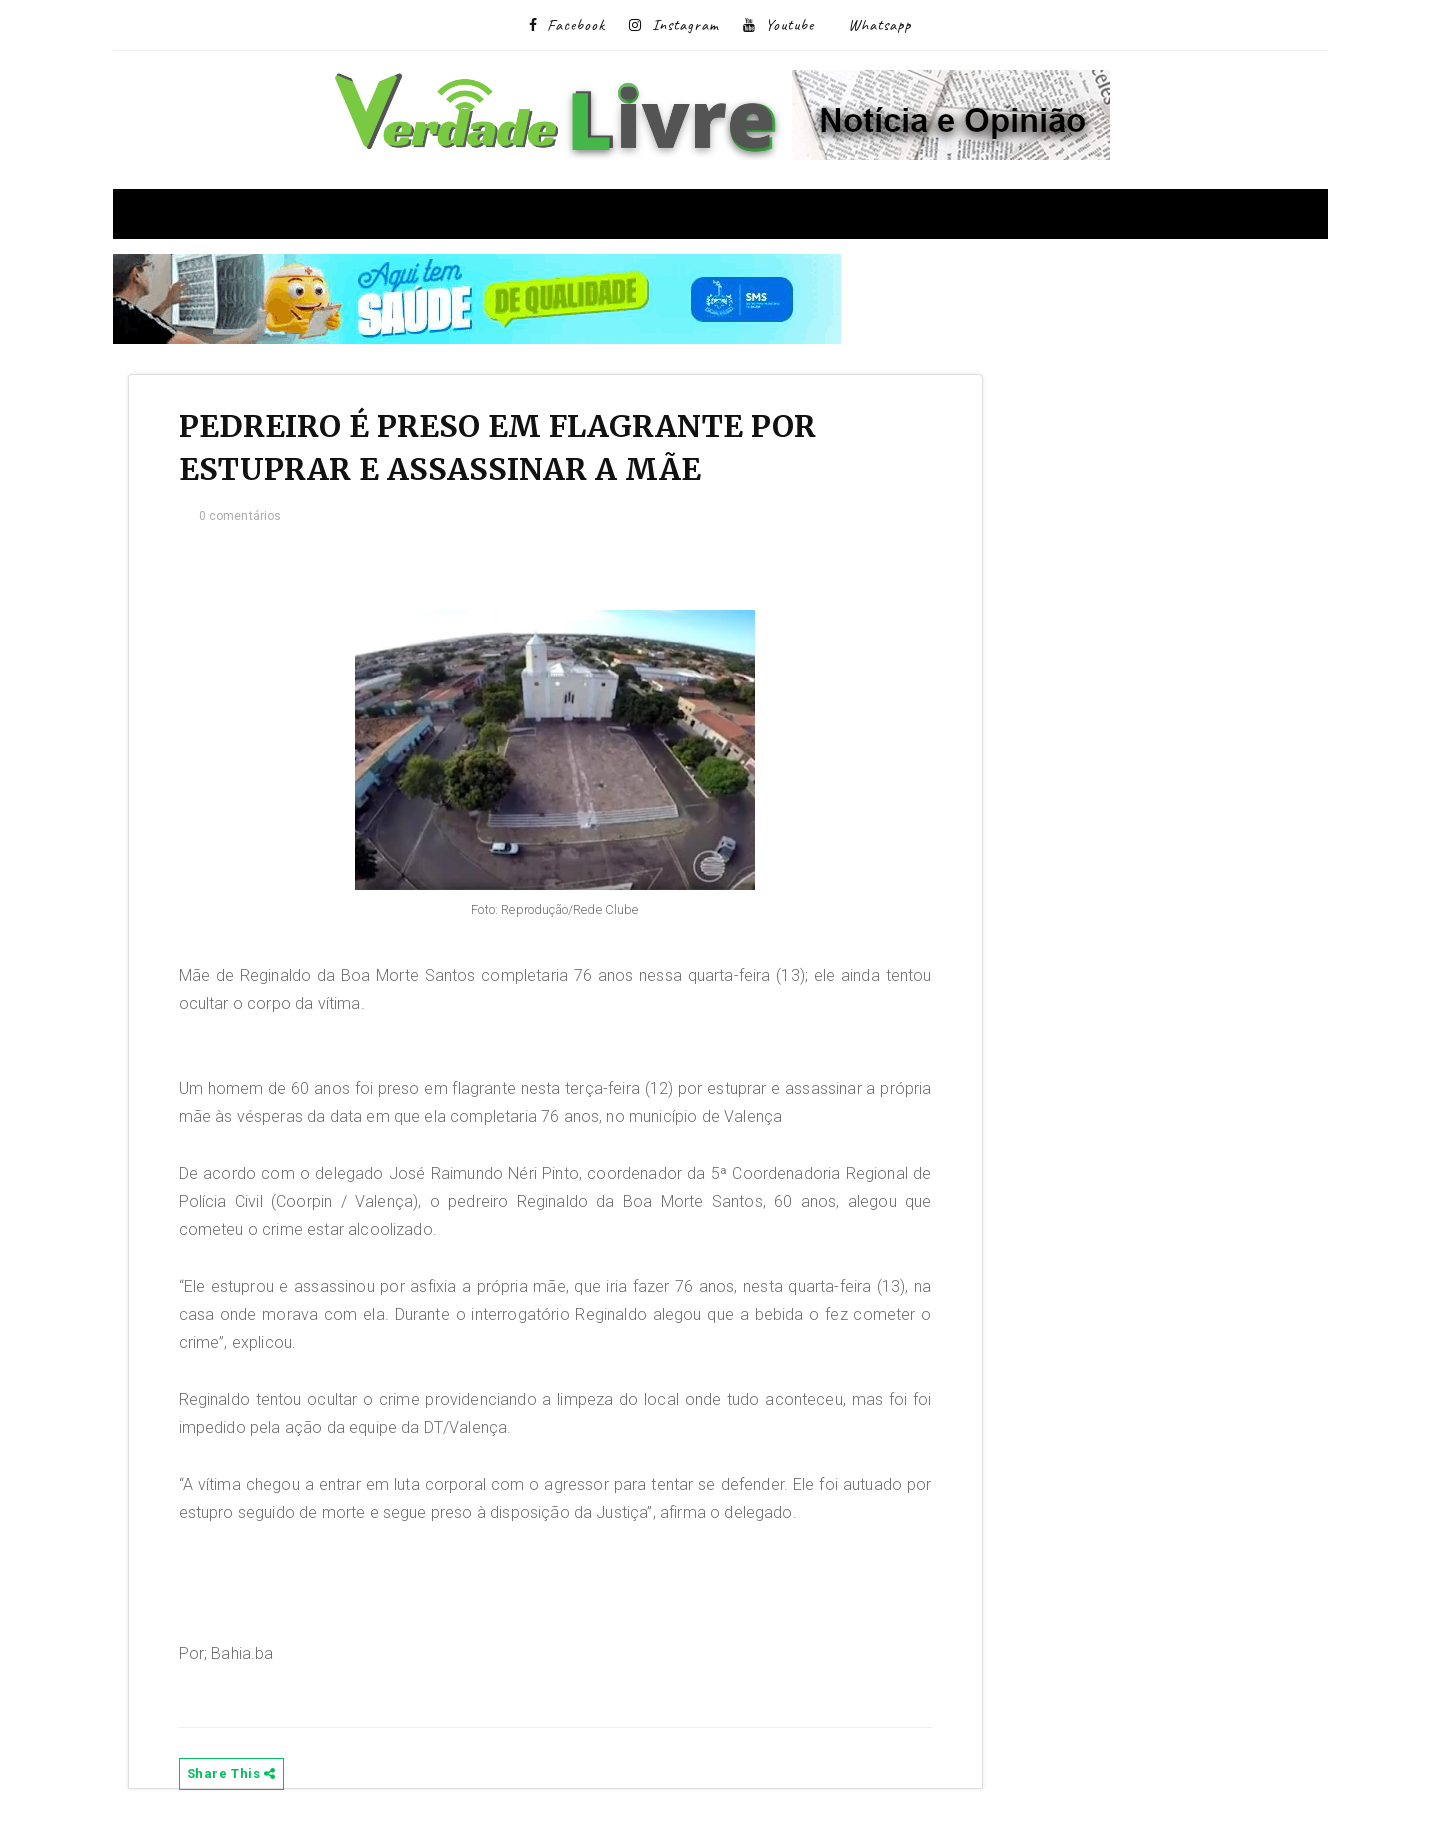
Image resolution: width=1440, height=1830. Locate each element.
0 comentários (240, 516)
